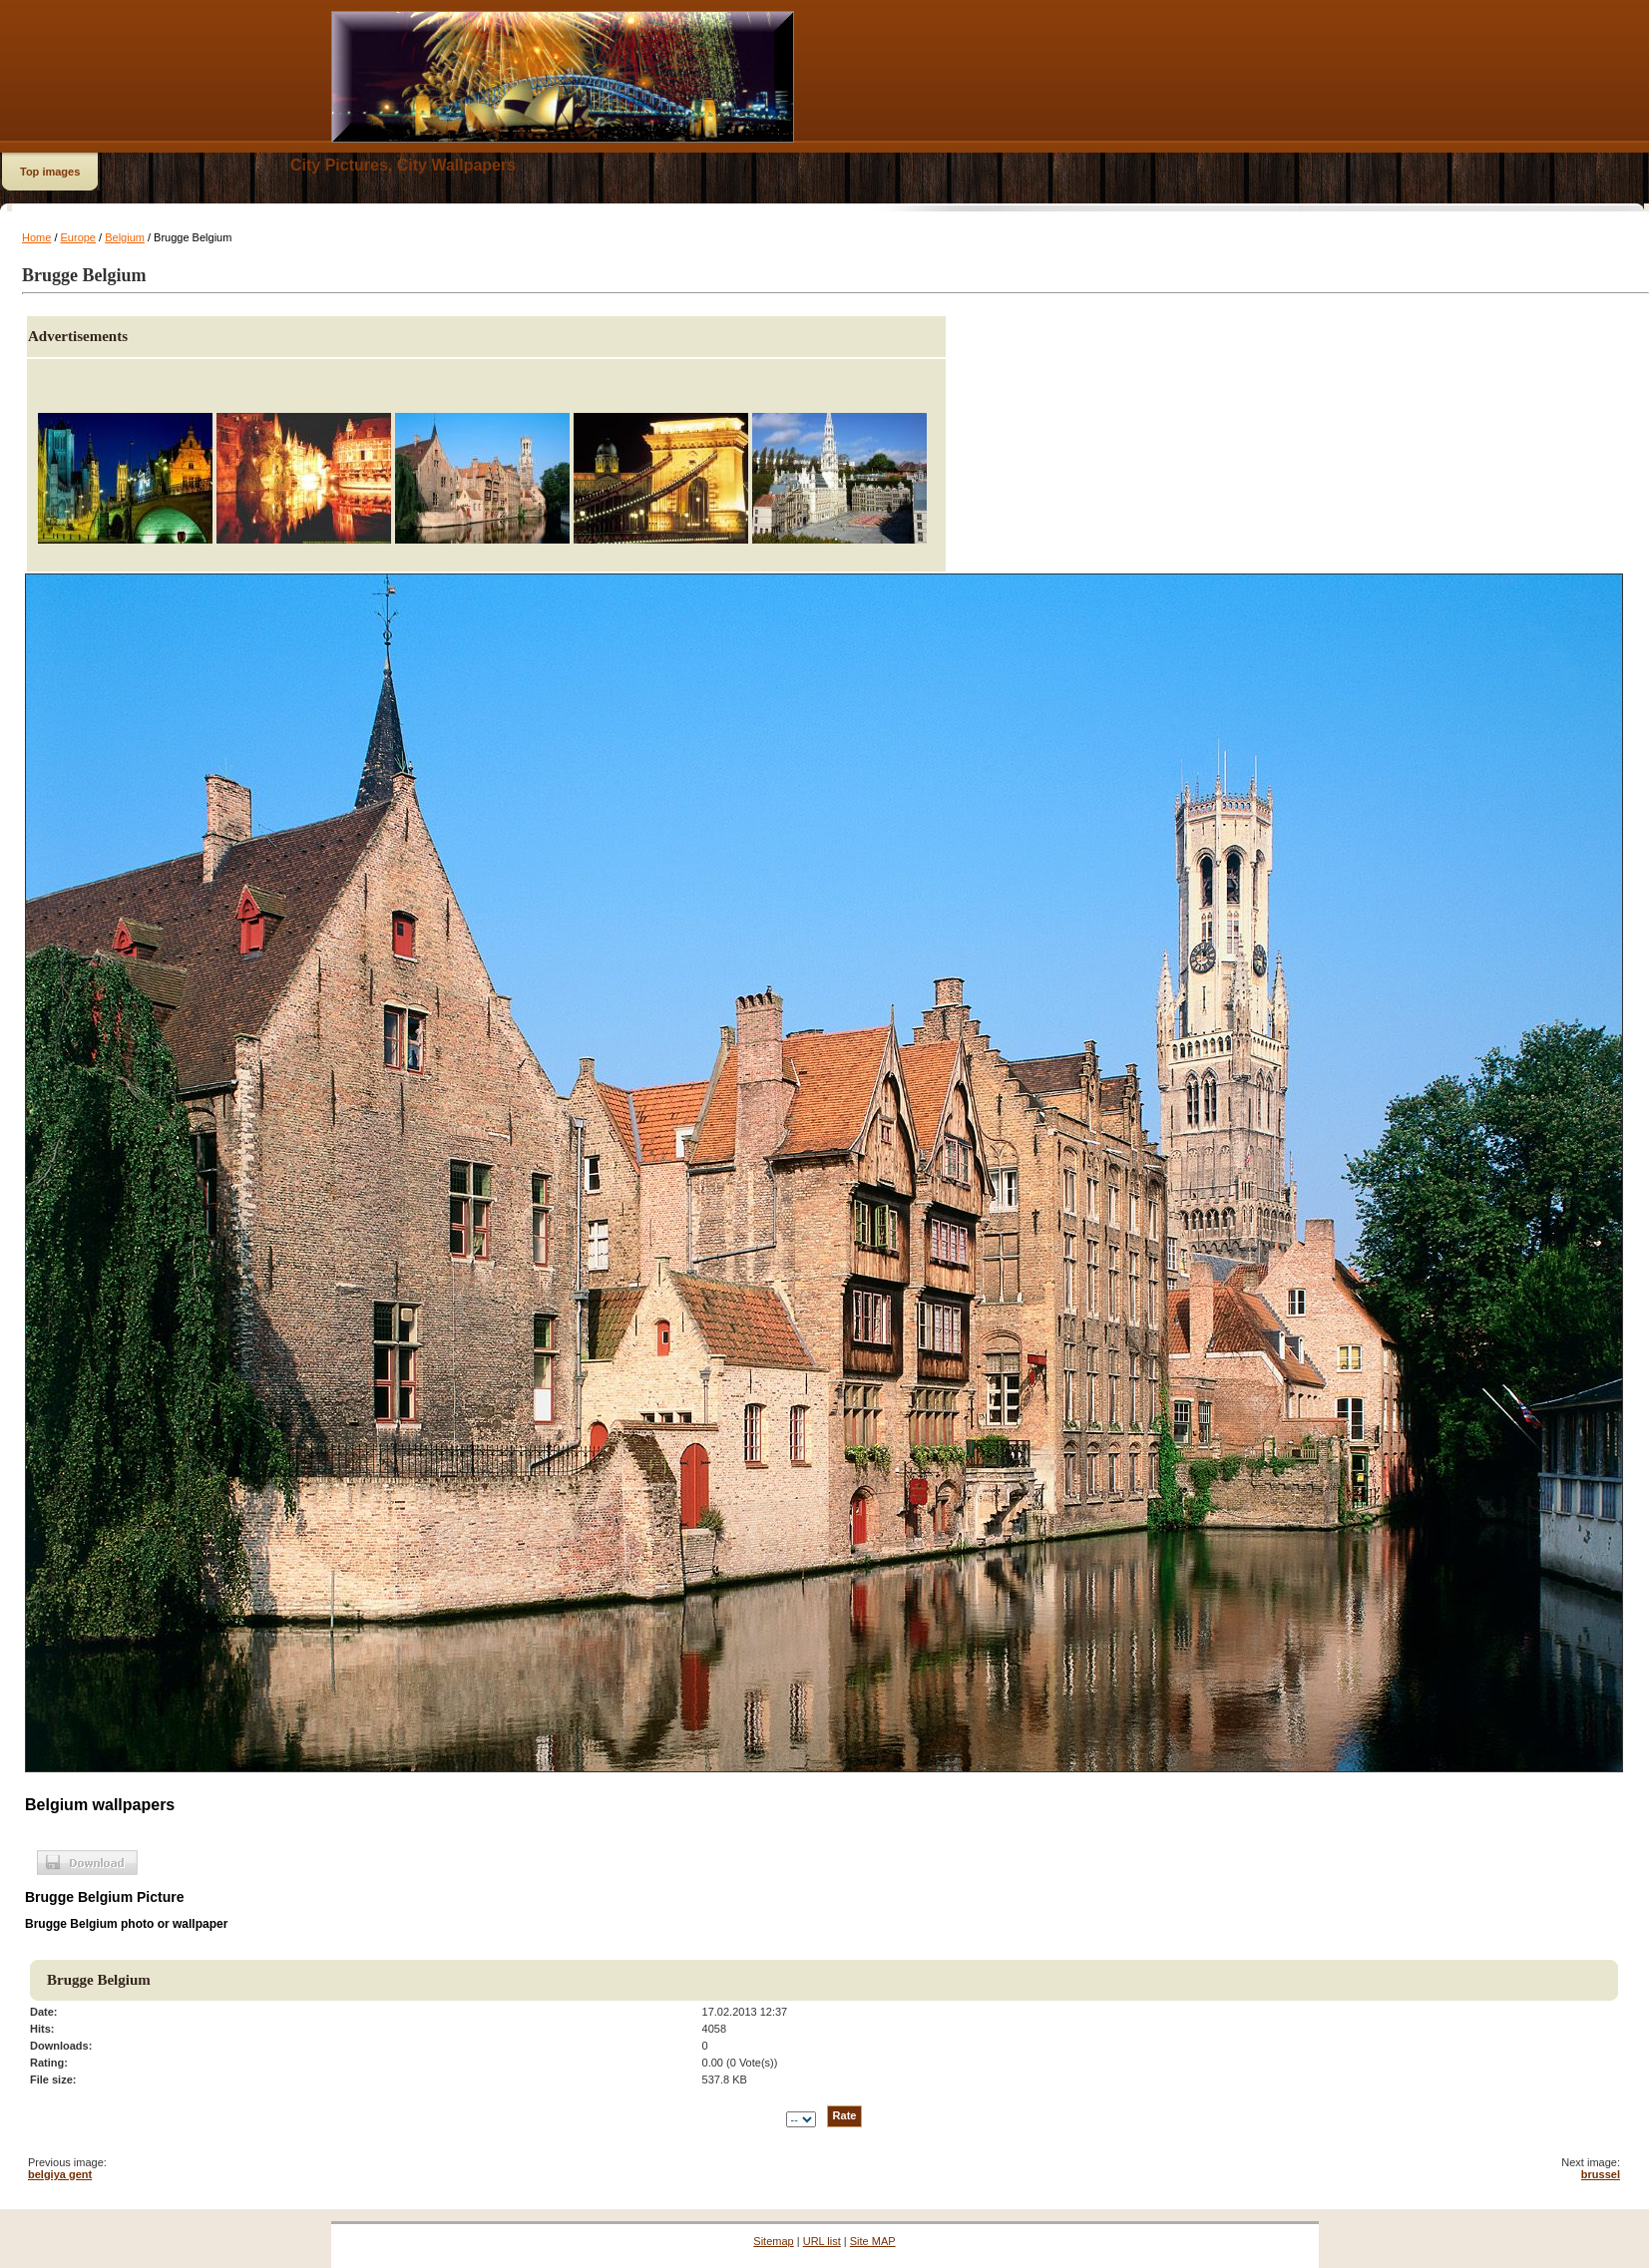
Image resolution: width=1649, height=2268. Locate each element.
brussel (1600, 2174)
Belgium (125, 237)
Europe (78, 237)
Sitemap (773, 2241)
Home (36, 237)
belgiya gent (60, 2174)
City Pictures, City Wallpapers (403, 165)
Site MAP (873, 2241)
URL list (822, 2241)
